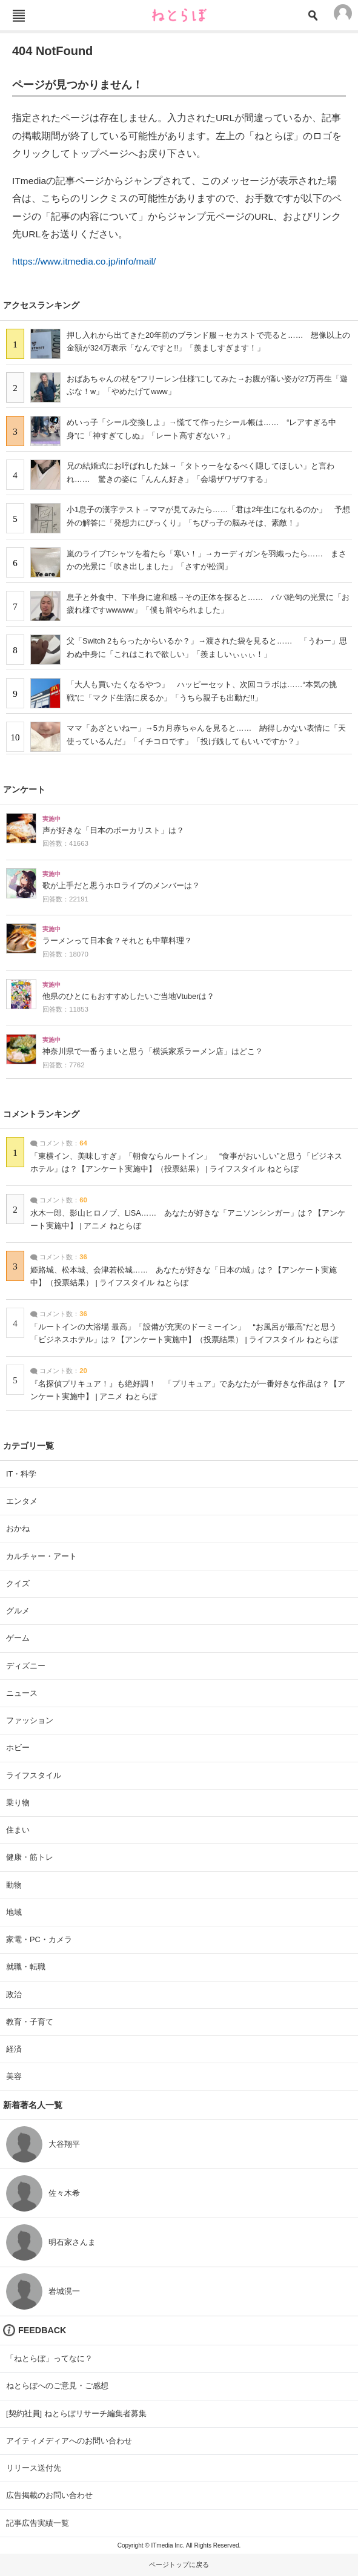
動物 (14, 1884)
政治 (14, 1994)
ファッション (29, 1720)
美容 (14, 2076)
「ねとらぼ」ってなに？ (49, 2358)
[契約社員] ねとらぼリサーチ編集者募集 (76, 2413)
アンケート (24, 789)
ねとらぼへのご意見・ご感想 (57, 2385)
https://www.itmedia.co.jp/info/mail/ (84, 261)
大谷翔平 (64, 2144)
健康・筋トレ (29, 1857)
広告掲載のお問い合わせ (49, 2495)
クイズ (18, 1583)
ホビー (18, 1747)
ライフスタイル (33, 1775)
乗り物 (18, 1802)
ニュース (22, 1693)
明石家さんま (72, 2242)
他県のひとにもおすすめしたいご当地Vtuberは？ (128, 996)
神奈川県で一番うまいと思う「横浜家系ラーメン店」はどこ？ (152, 1051)
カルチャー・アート (41, 1556)
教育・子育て (29, 2021)
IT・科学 (21, 1473)
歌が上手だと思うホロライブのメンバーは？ (121, 885)
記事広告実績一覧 (37, 2523)
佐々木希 (64, 2193)
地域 (14, 1912)
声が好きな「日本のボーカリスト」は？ (113, 830)
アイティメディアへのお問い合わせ (69, 2440)
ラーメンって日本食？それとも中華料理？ (117, 941)
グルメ (18, 1610)
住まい (18, 1829)
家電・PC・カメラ (39, 1939)
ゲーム (18, 1637)
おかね (18, 1528)
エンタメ (22, 1501)
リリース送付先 (33, 2467)
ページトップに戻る (179, 2564)
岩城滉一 (64, 2291)
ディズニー (25, 1665)
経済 (14, 2049)
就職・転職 (25, 1966)
